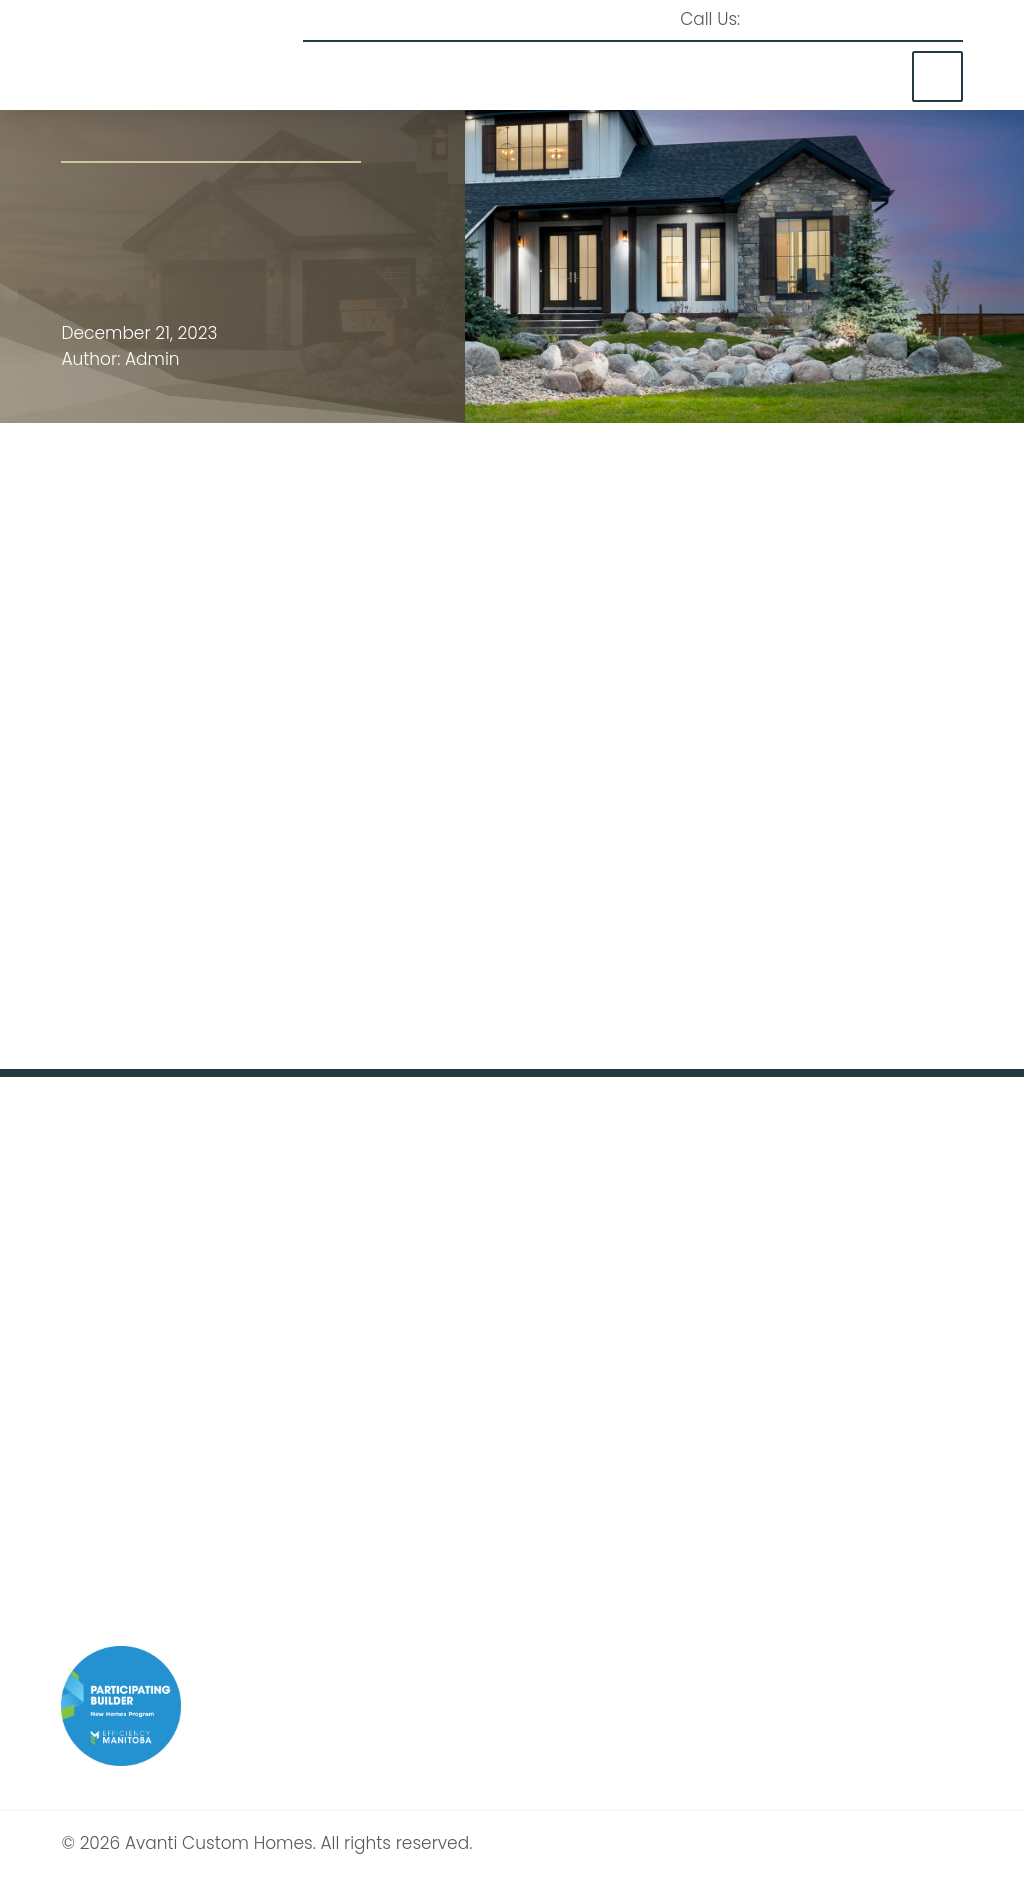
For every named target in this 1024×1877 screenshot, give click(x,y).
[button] (937, 76)
